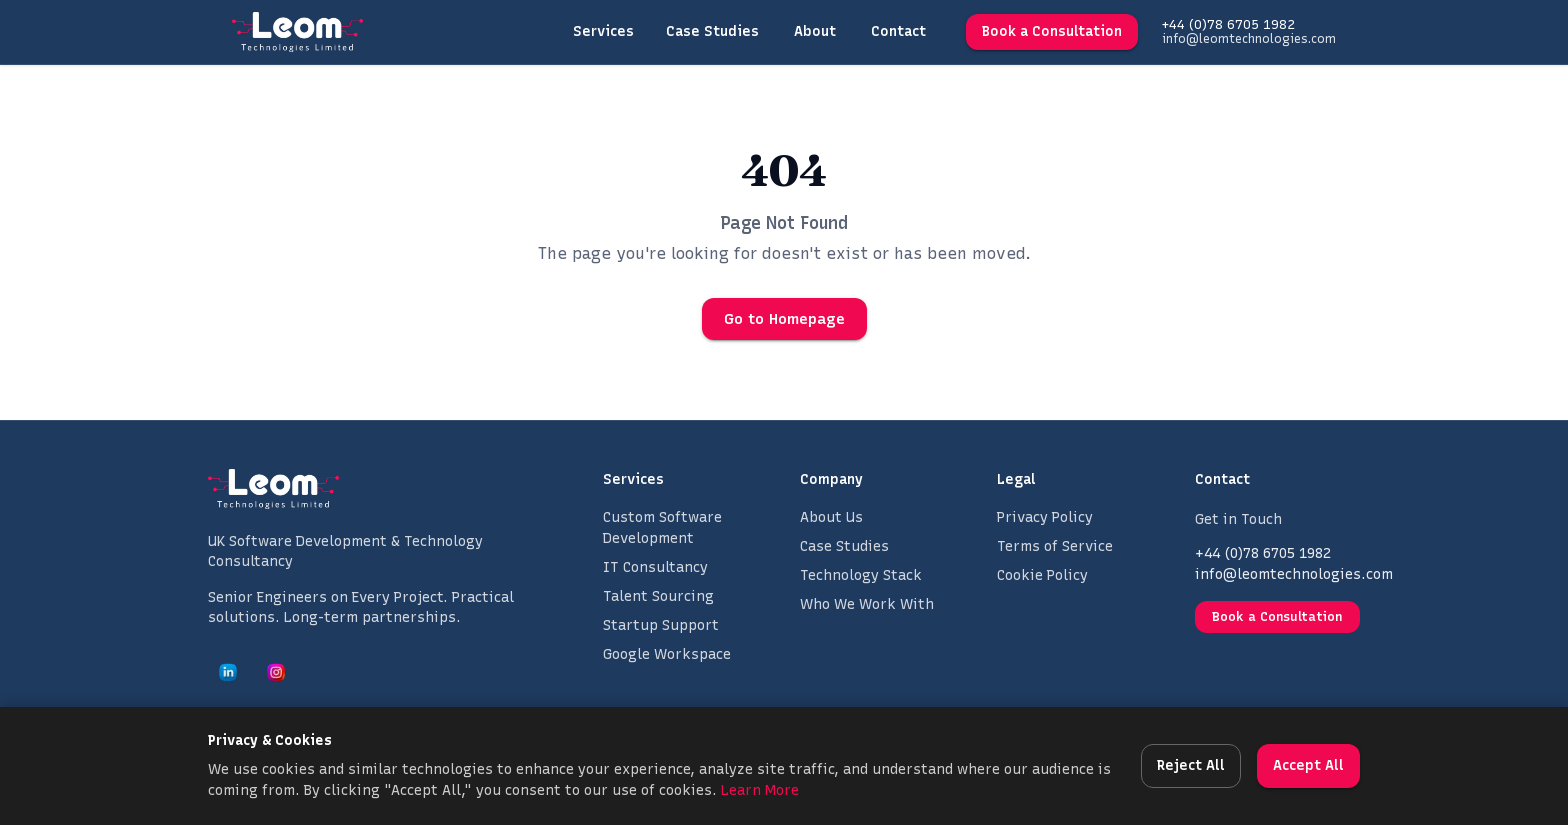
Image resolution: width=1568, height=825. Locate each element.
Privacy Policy (1045, 517)
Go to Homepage (784, 319)
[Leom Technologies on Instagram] (276, 672)
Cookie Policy (1042, 575)
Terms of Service (1055, 546)
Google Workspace (667, 654)
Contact (898, 32)
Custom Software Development (662, 528)
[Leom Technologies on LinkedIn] (228, 672)
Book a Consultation (1052, 32)
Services (603, 32)
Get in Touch (1238, 519)
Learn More (760, 790)
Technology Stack (861, 575)
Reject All (1191, 766)
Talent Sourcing (658, 596)
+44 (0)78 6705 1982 (1228, 24)
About (815, 32)
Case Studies (712, 32)
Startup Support (661, 625)
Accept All (1308, 766)
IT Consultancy (655, 567)
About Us (831, 517)
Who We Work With (867, 604)
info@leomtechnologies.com (1249, 39)
